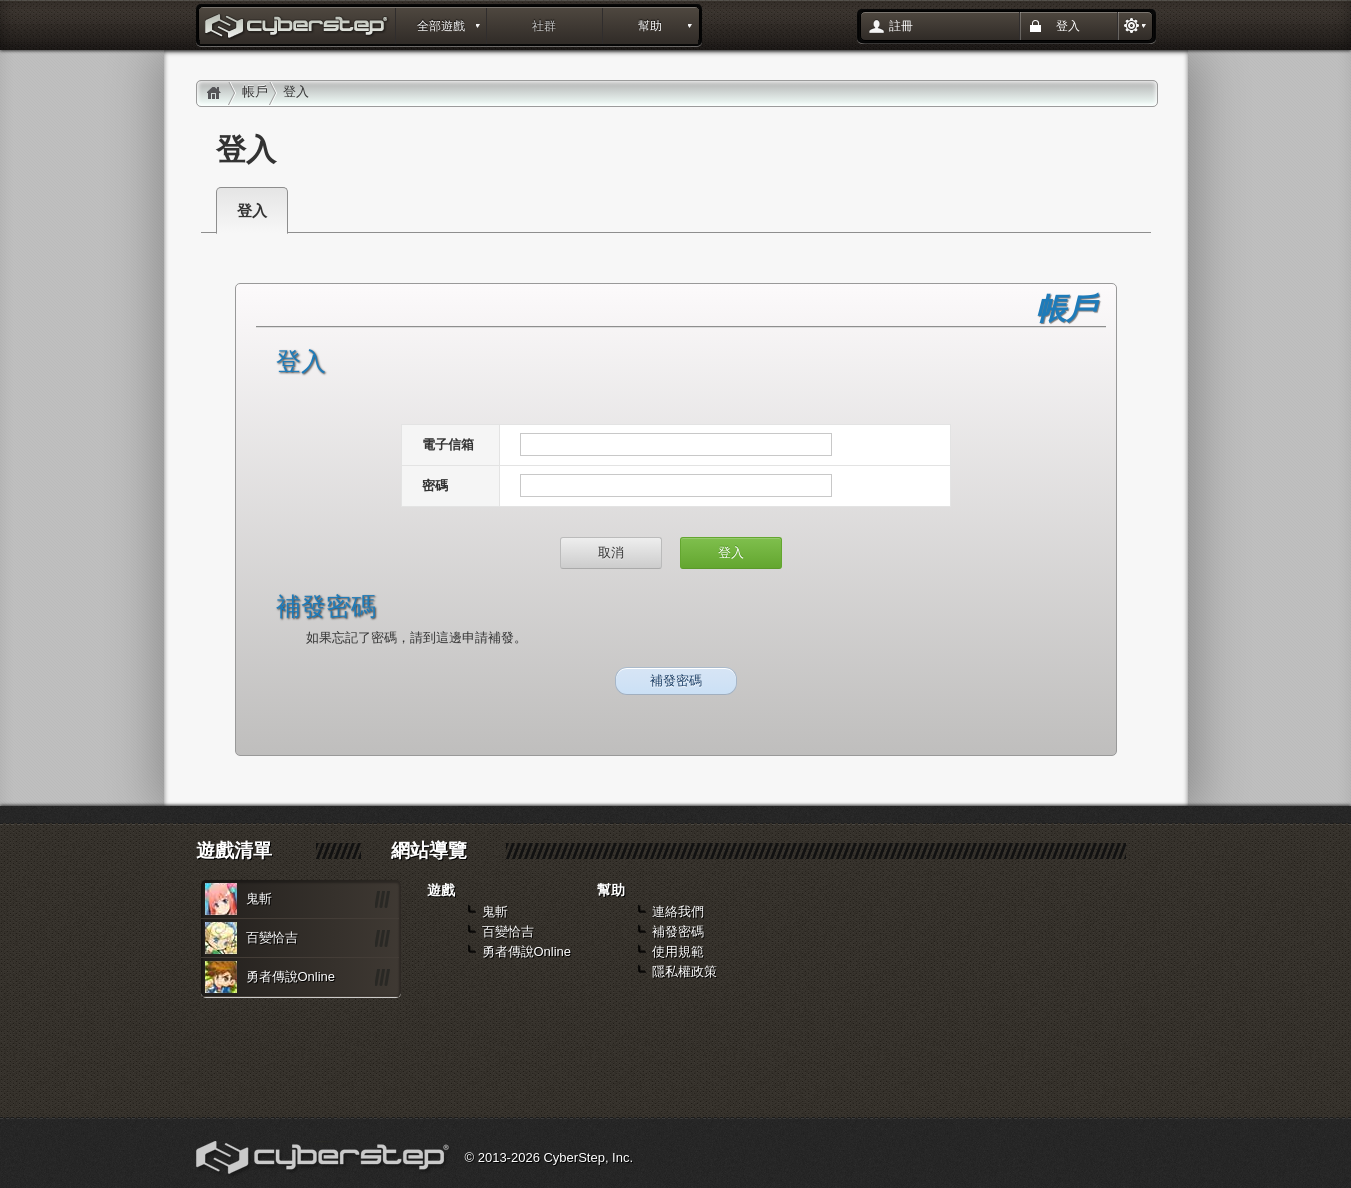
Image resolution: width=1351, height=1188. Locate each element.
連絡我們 (678, 911)
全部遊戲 (441, 26)
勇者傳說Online (291, 976)
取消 (611, 552)
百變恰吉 (272, 937)
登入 (1068, 26)
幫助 (650, 26)
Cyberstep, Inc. (324, 1160)
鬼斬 (259, 898)
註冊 (901, 26)
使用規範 (678, 951)
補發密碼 (676, 680)
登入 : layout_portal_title (298, 28)
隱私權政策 (684, 971)
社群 (544, 26)
